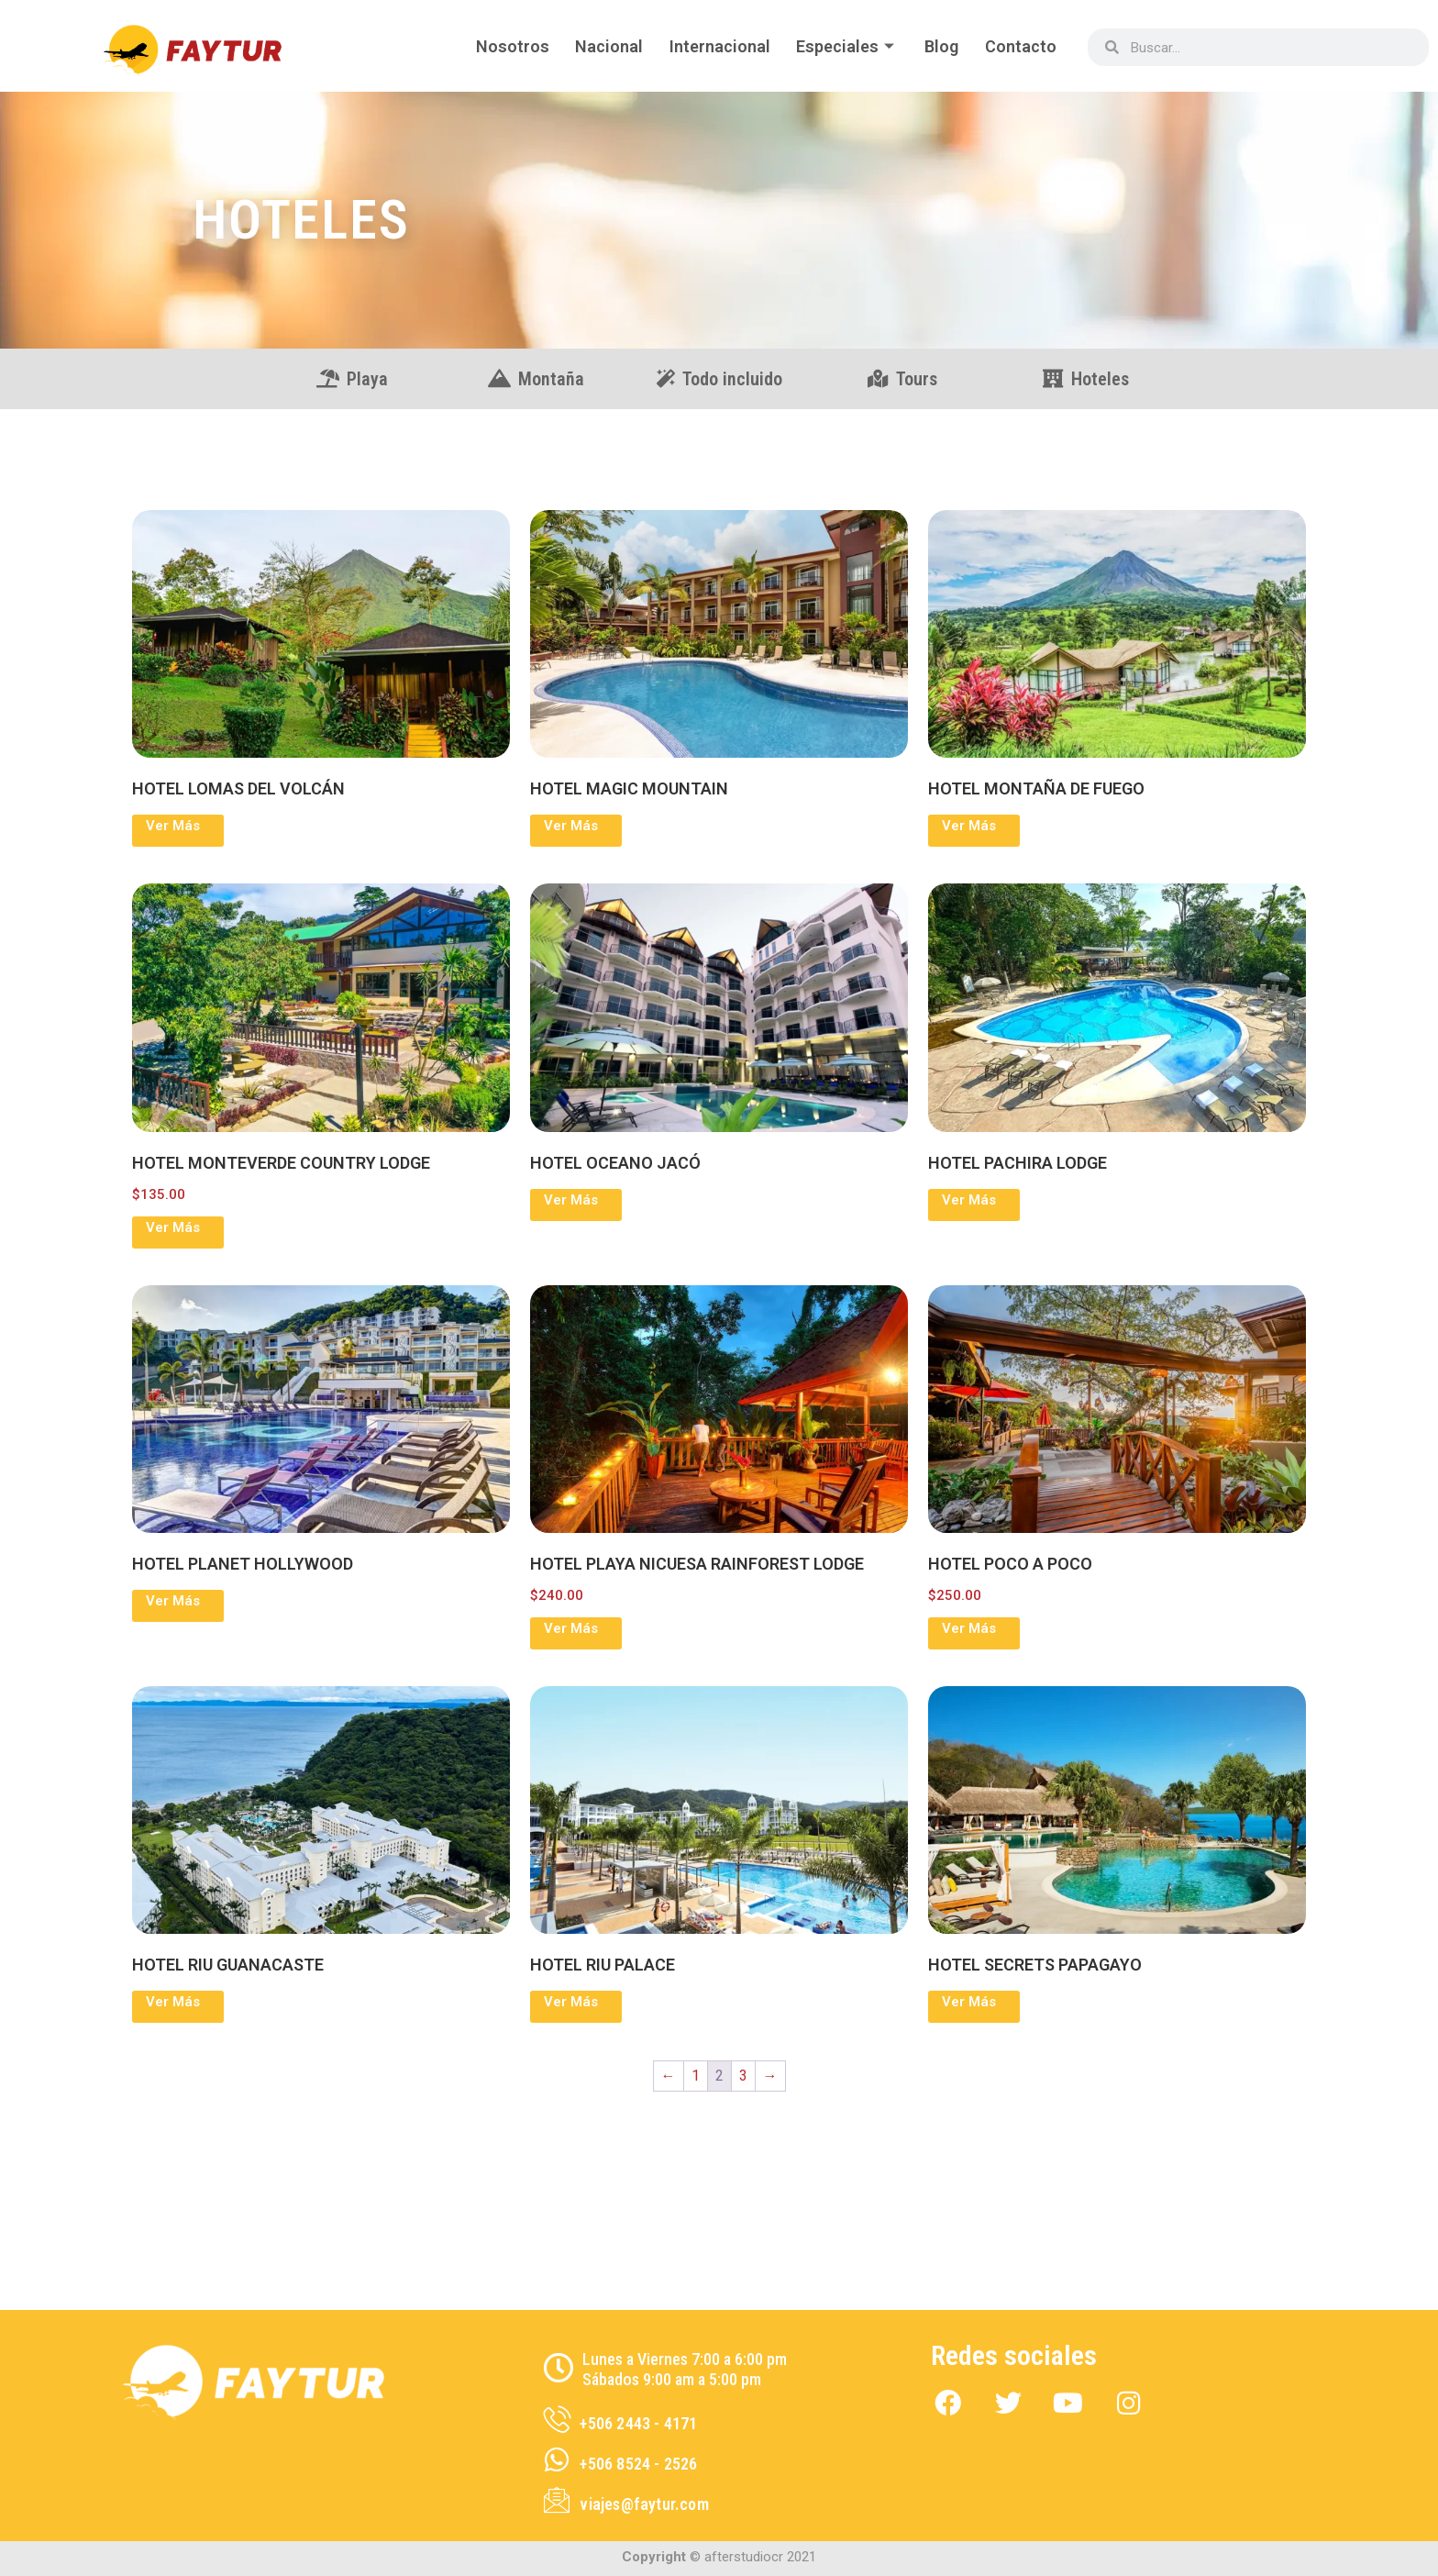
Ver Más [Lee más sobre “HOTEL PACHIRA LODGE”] (969, 1200)
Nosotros (504, 46)
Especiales (843, 46)
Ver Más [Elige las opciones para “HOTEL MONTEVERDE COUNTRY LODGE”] (173, 1227)
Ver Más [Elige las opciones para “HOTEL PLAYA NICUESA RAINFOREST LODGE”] (571, 1628)
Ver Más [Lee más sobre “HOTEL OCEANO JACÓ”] (571, 1200)
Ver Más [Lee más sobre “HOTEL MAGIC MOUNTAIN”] (571, 825)
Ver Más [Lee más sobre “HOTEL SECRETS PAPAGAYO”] (969, 2001)
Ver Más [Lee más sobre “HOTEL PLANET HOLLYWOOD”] (173, 1601)
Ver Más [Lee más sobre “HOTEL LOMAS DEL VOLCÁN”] (173, 825)
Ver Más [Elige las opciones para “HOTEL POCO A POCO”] (969, 1628)
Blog (940, 46)
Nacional (602, 46)
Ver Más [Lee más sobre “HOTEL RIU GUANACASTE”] (173, 2001)
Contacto (1020, 46)
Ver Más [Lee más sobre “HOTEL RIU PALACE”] (571, 2001)
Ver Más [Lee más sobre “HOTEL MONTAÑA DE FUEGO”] (969, 825)
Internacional (714, 46)
